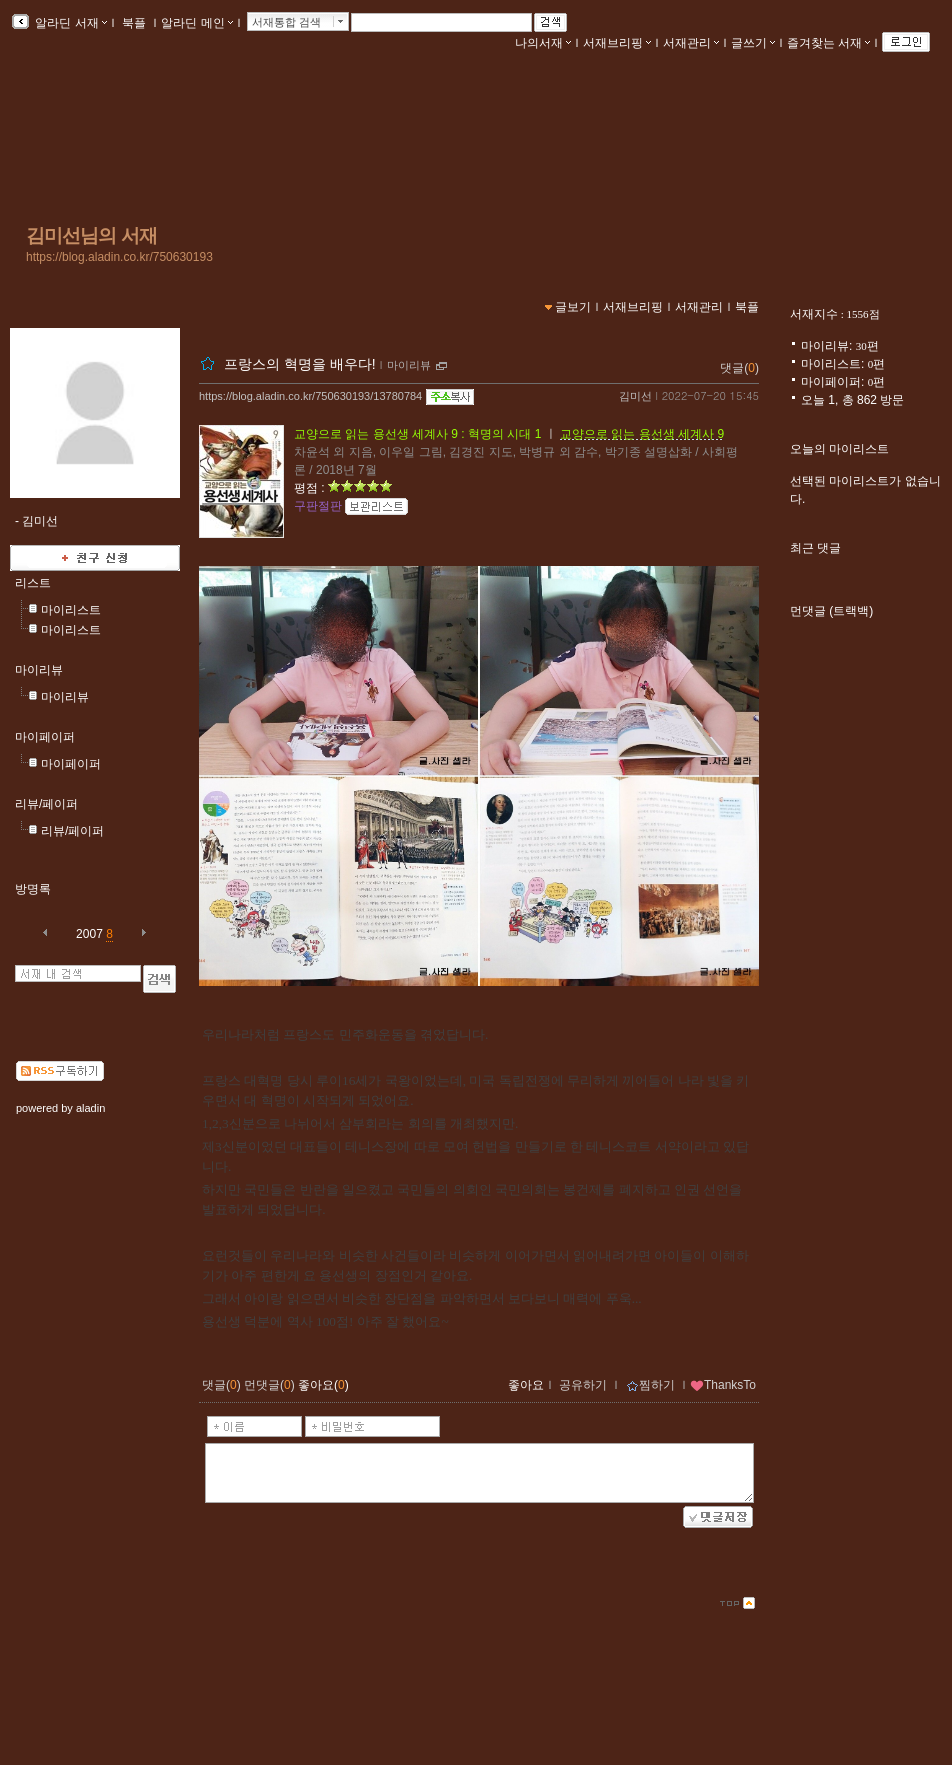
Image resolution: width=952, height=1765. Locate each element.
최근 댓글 (815, 548)
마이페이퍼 (45, 737)
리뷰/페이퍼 (46, 804)
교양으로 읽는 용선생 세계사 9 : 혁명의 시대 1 (417, 434)
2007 (89, 934)
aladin (90, 1108)
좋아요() (323, 1385)
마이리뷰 (39, 670)
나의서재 (543, 43)
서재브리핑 (617, 43)
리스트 (33, 583)
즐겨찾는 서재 (828, 43)
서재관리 (691, 43)
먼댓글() (269, 1385)
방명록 (33, 889)
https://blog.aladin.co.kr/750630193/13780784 (310, 396)
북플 (134, 23)
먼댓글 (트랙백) (831, 611)
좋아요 (526, 1385)
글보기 (573, 307)
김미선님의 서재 (91, 235)
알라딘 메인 (196, 23)
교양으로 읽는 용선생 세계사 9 (642, 434)
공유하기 (583, 1385)
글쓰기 (753, 43)
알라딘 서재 (69, 23)
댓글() (739, 368)
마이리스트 (71, 610)
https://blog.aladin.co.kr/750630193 (119, 257)
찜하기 (650, 1385)
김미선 (635, 396)
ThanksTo (723, 1385)
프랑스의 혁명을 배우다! (300, 364)
